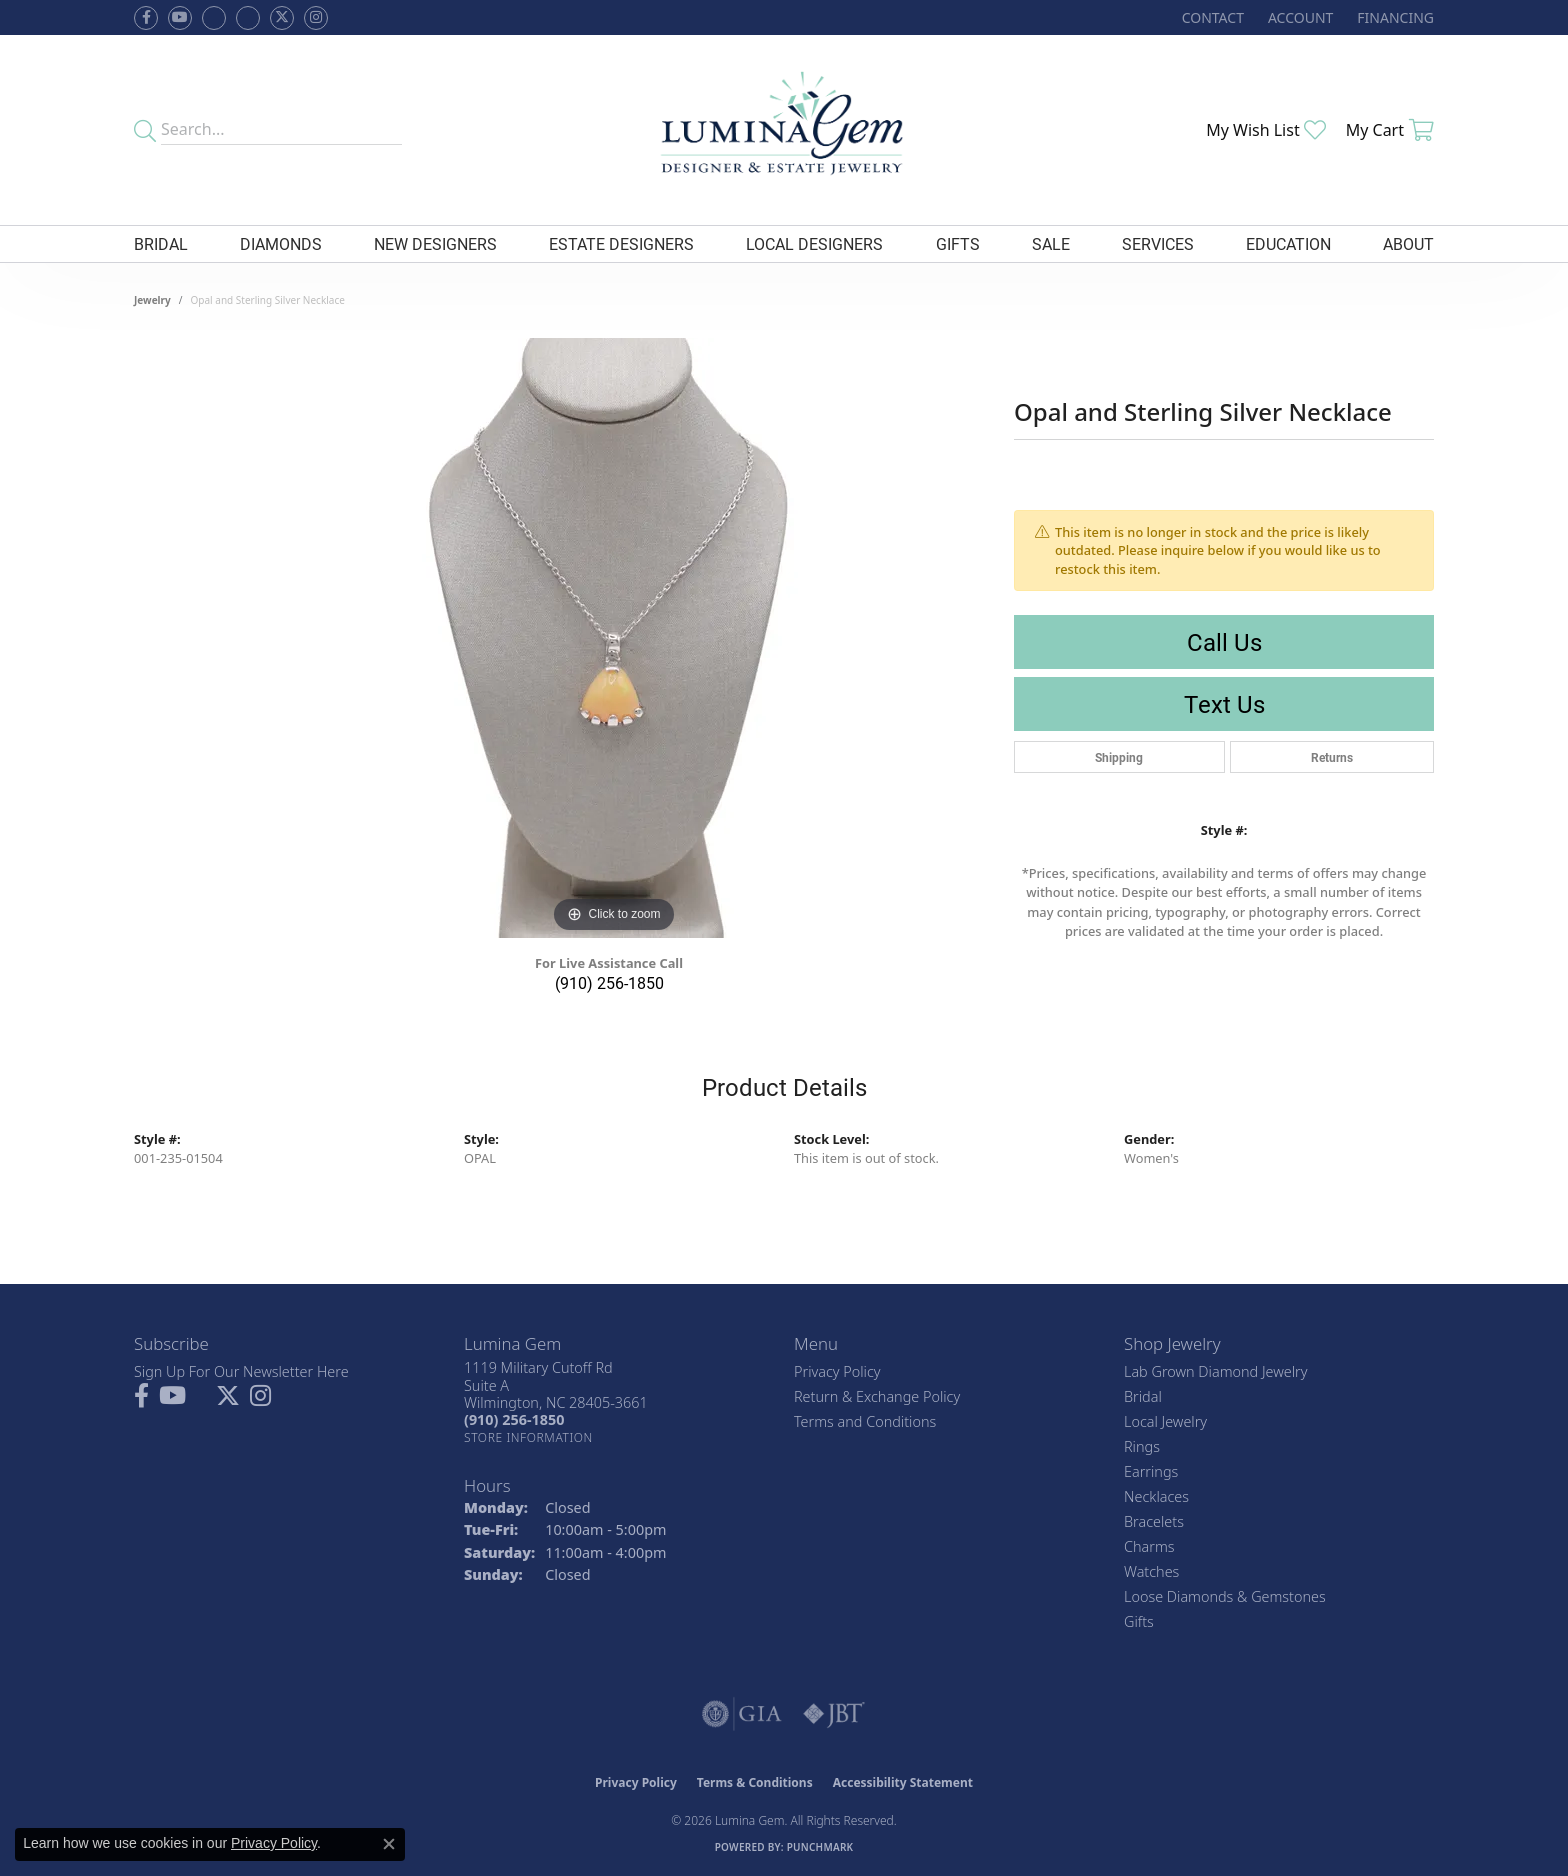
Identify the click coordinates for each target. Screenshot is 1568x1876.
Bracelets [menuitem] (1154, 1521)
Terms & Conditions (755, 1782)
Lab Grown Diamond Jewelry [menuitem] (1215, 1371)
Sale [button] (1051, 243)
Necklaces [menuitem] (1156, 1496)
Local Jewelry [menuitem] (1165, 1421)
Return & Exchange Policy (877, 1396)
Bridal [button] (161, 243)
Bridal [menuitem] (1143, 1396)
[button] (1298, 17)
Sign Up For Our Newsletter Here (241, 1371)
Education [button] (1288, 243)
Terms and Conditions (865, 1421)
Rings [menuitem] (1142, 1446)
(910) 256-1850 (609, 982)
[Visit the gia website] (742, 1714)
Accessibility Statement (903, 1782)
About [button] (1408, 243)
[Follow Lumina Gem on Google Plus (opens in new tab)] (248, 18)
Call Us (1224, 642)
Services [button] (1158, 243)
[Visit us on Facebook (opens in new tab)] (214, 18)
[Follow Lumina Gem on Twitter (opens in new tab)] (282, 18)
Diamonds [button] (281, 243)
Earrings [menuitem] (1151, 1471)
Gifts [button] (958, 243)
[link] (1211, 17)
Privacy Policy (837, 1371)
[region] (614, 638)
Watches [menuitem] (1151, 1571)
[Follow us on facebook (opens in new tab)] (146, 18)
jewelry (152, 300)
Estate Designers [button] (621, 243)
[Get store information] (528, 1437)
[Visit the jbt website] (834, 1714)
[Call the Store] (514, 1419)
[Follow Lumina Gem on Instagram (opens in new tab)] (316, 18)
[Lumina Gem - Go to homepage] (783, 130)
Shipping (1119, 757)
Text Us (1224, 704)
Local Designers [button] (814, 243)
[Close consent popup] (389, 1844)
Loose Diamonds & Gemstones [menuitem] (1225, 1596)
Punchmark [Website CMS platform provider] (820, 1847)
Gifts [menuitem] (1139, 1621)
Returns (1332, 757)
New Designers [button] (435, 243)
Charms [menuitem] (1149, 1546)
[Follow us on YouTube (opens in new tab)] (180, 18)
